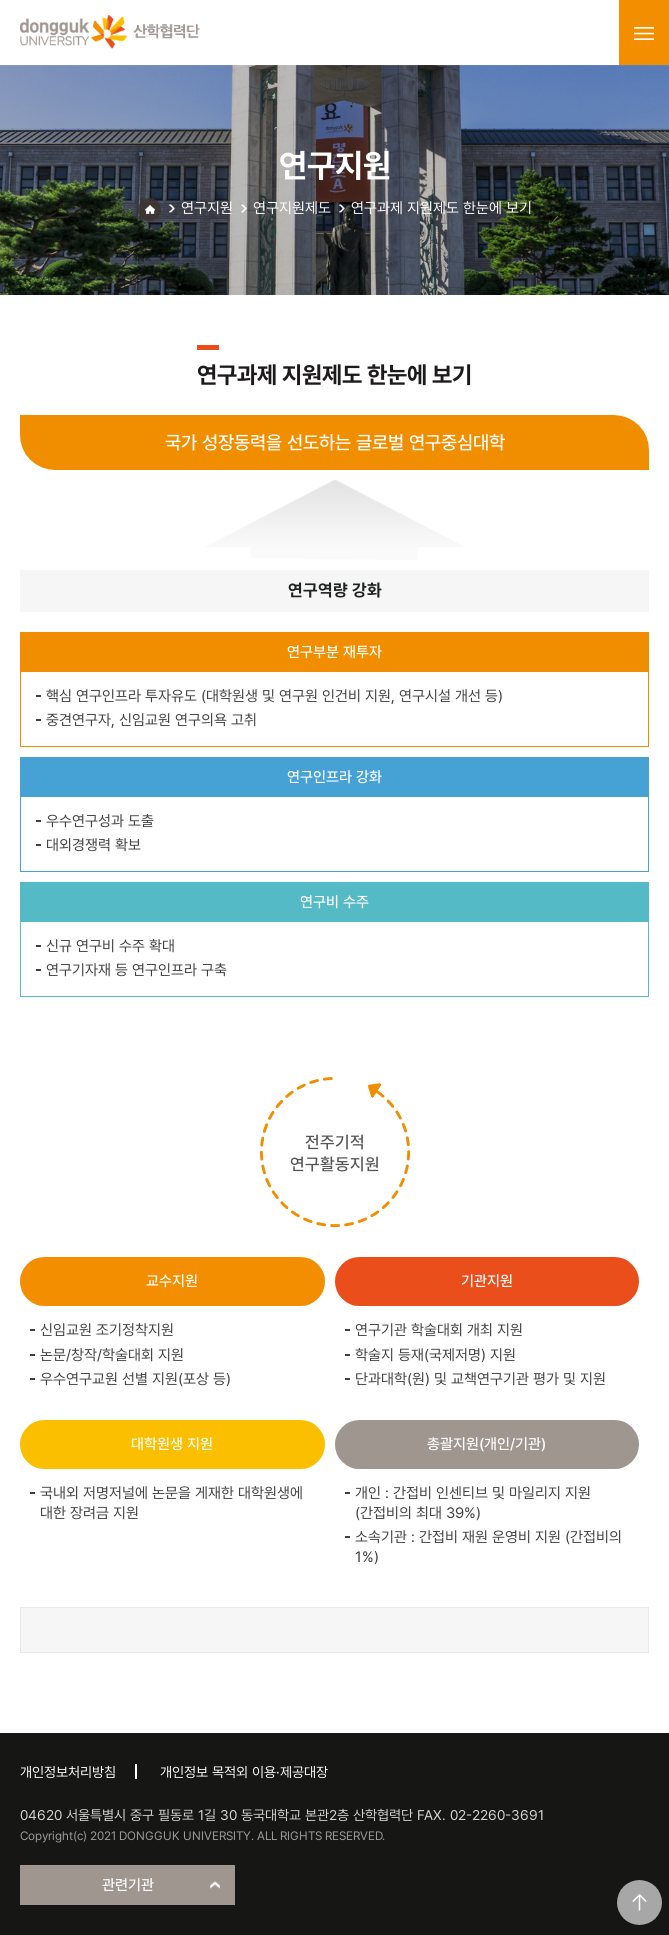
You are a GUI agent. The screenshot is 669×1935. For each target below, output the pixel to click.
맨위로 (639, 1902)
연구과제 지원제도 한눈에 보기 (441, 208)
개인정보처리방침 (68, 1772)
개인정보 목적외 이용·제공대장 (244, 1772)
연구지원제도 (292, 208)
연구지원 (207, 208)
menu (644, 33)
